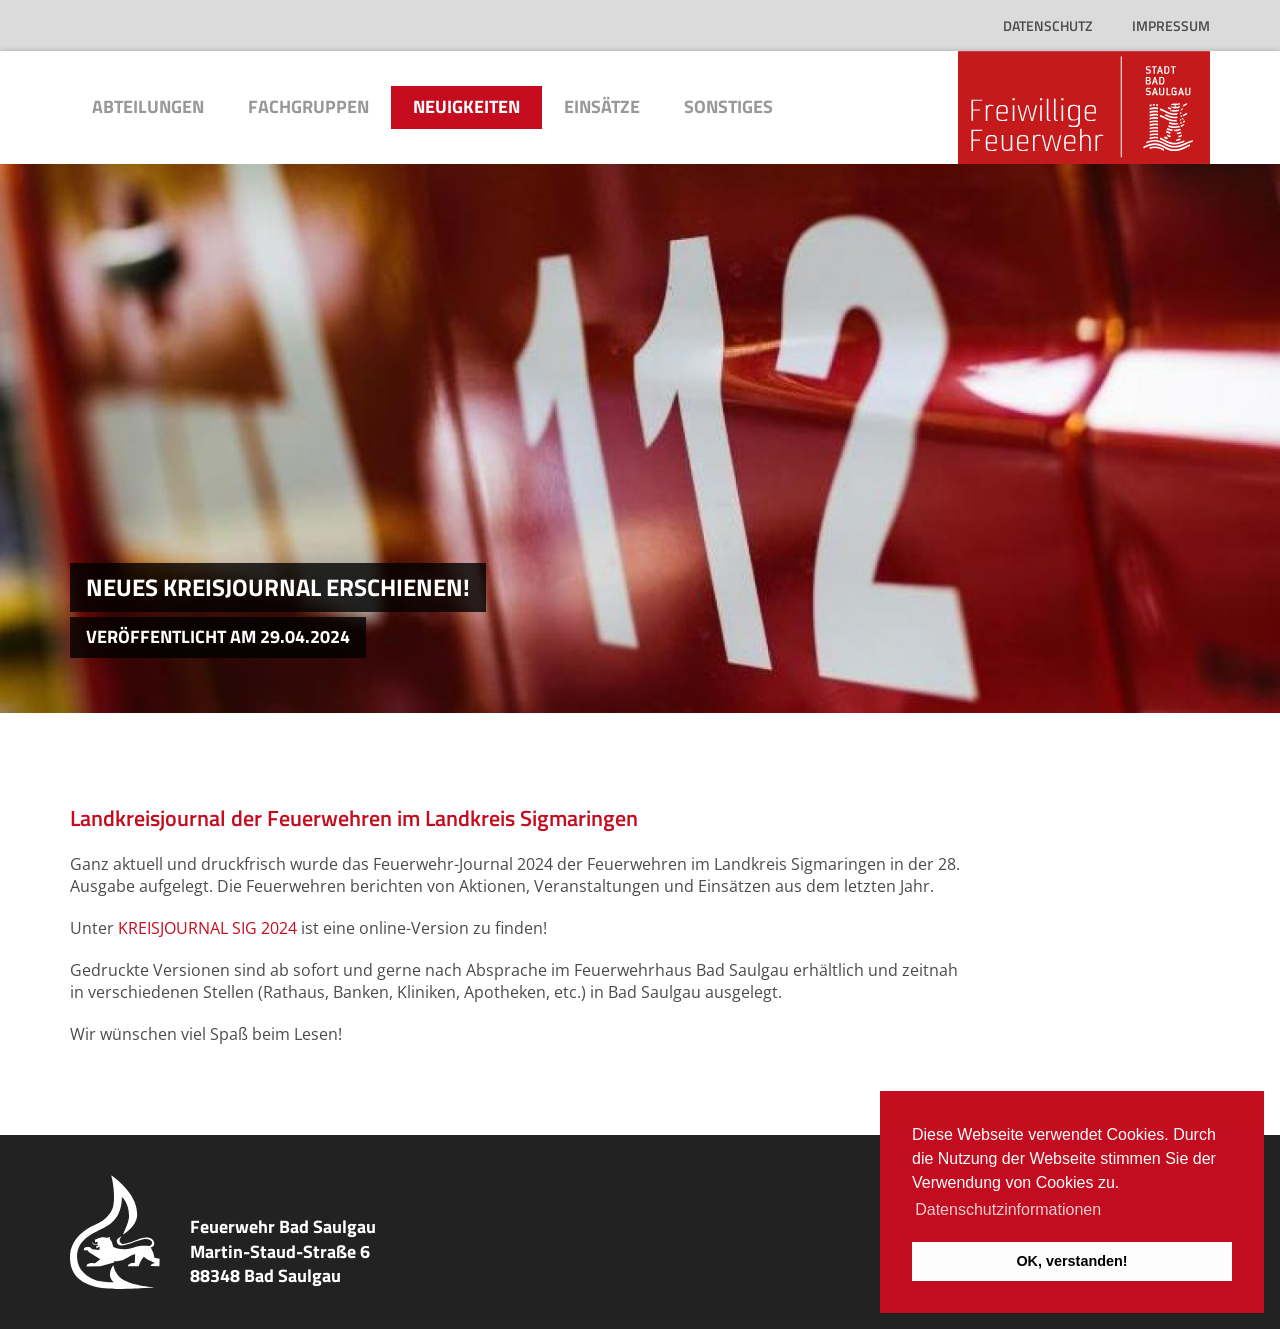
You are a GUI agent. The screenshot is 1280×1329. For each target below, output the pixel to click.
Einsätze (602, 106)
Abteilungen (148, 106)
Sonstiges (728, 106)
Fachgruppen (308, 106)
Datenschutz (1047, 25)
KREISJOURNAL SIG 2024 (207, 928)
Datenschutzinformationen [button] (1008, 1209)
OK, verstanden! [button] (1071, 1261)
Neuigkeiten (466, 106)
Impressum (1171, 25)
